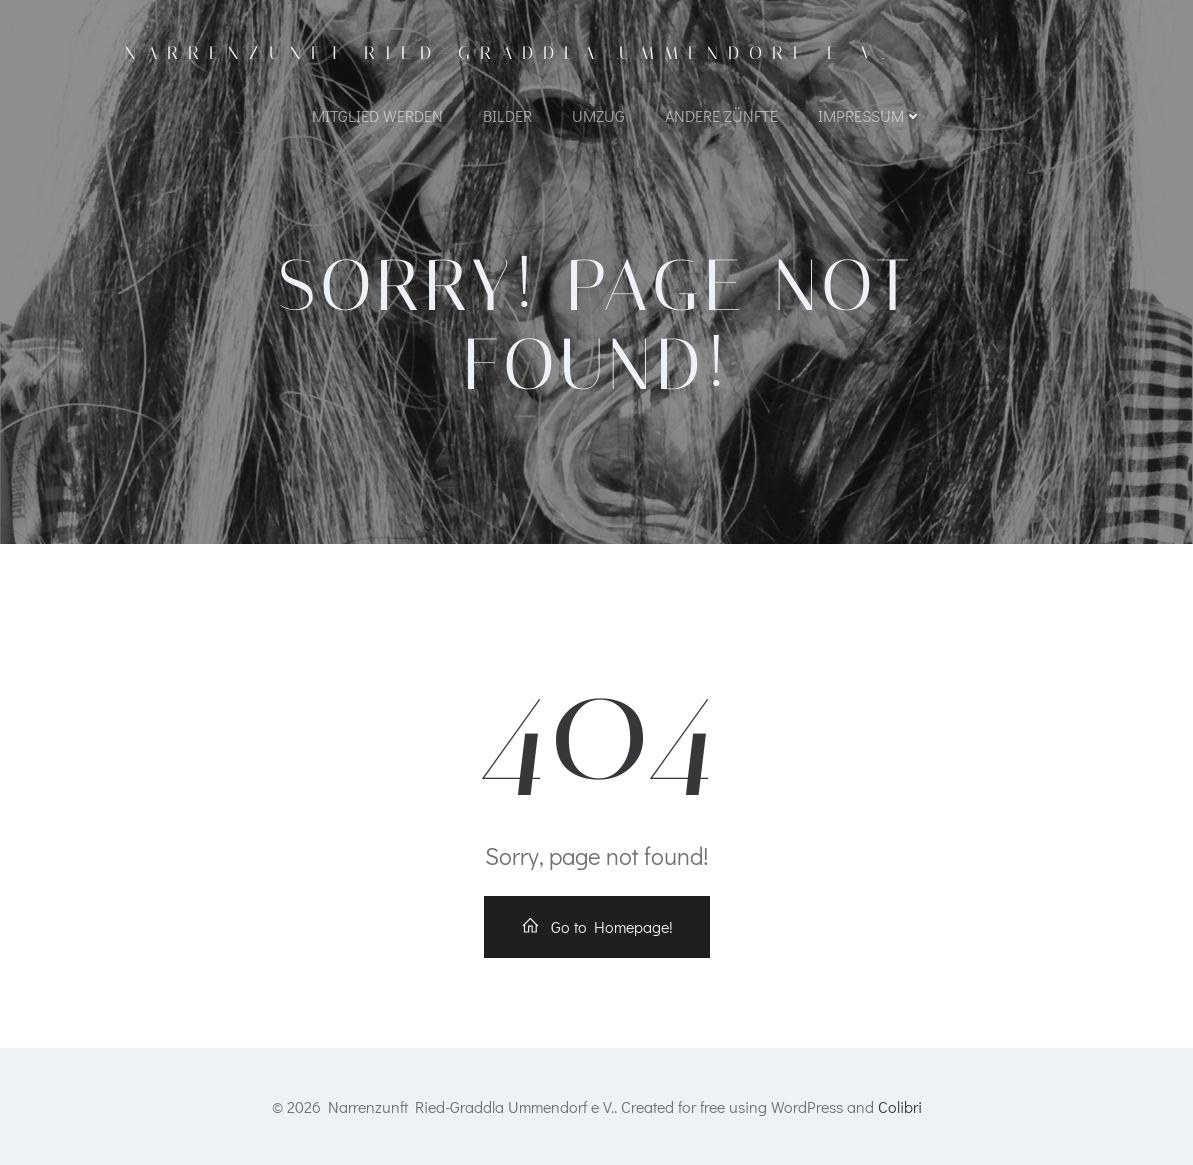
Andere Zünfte (721, 115)
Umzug (598, 115)
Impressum (870, 115)
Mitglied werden (377, 115)
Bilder (507, 115)
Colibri (900, 1106)
